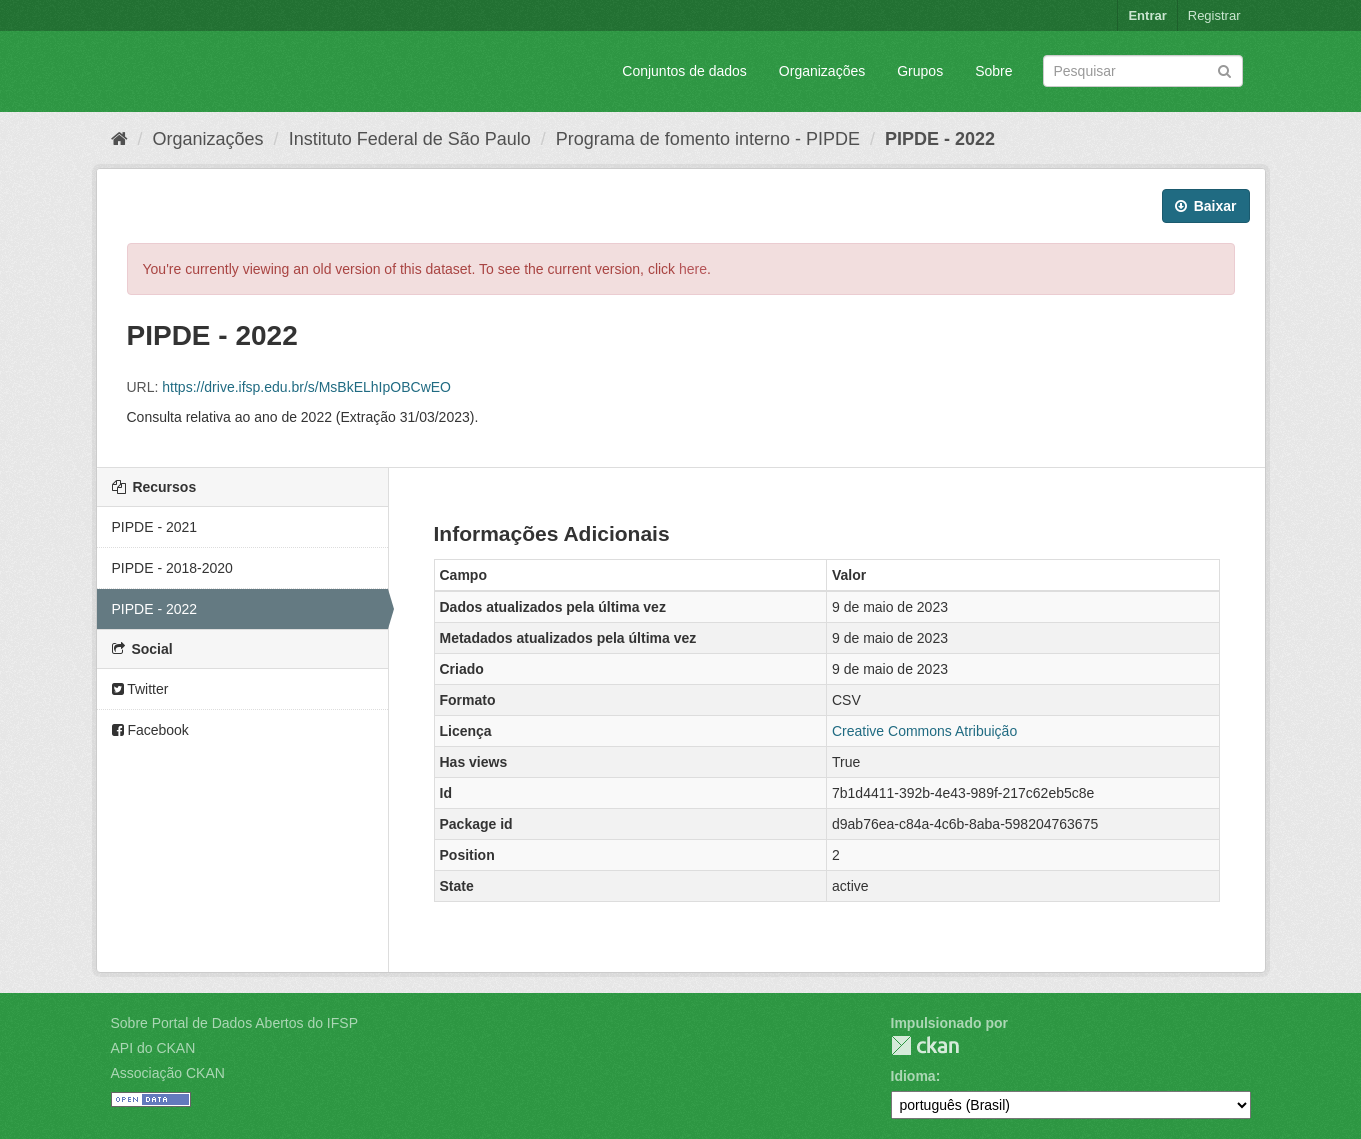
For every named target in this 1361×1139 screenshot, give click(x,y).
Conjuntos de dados (684, 71)
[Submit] (1224, 69)
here (693, 269)
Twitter (140, 689)
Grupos (920, 71)
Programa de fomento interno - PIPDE (708, 139)
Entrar (1147, 15)
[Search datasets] (1143, 71)
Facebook (150, 730)
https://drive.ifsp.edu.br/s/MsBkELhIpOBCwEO (306, 387)
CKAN (925, 1045)
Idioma (913, 1076)
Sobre (993, 71)
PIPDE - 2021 (155, 527)
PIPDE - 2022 (940, 139)
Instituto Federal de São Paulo (410, 139)
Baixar (1206, 206)
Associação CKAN (168, 1073)
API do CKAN (153, 1048)
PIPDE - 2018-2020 (172, 568)
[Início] (119, 139)
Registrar (1214, 15)
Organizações (822, 71)
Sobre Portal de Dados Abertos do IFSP (234, 1023)
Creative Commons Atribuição (924, 731)
